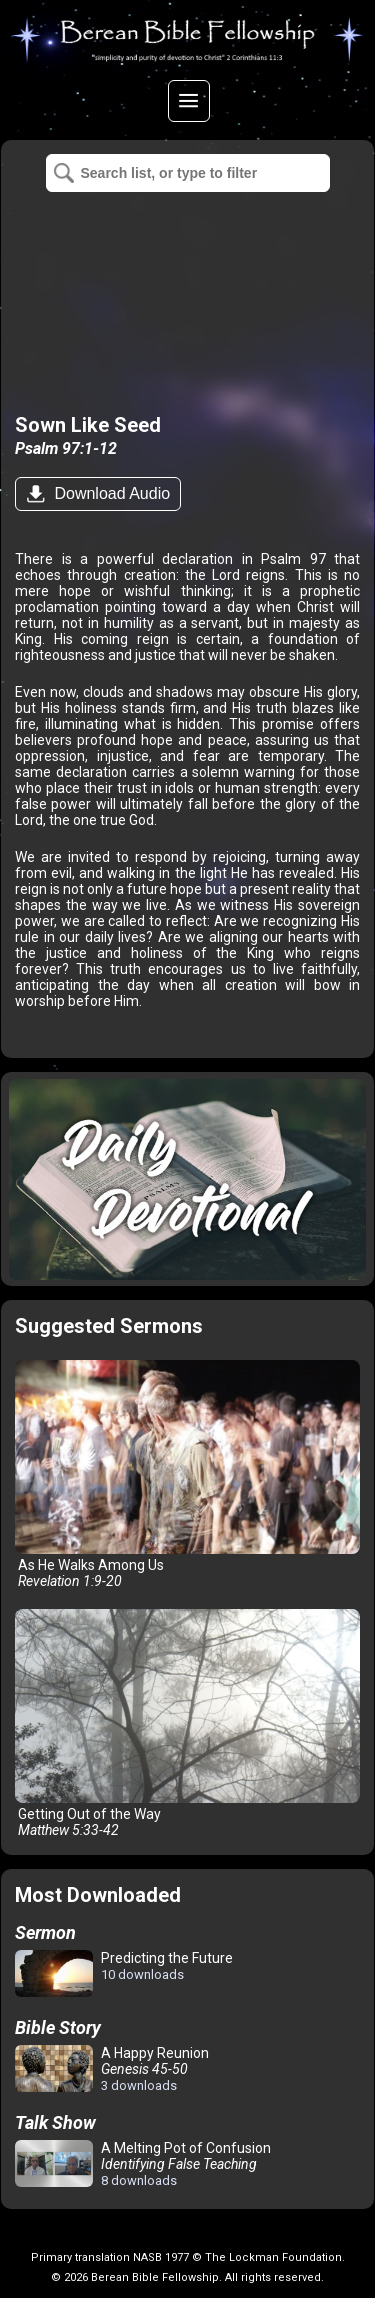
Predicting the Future (124, 1974)
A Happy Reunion (112, 2069)
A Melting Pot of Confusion (143, 2164)
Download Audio (110, 493)
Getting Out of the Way (187, 1723)
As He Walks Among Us (187, 1474)
